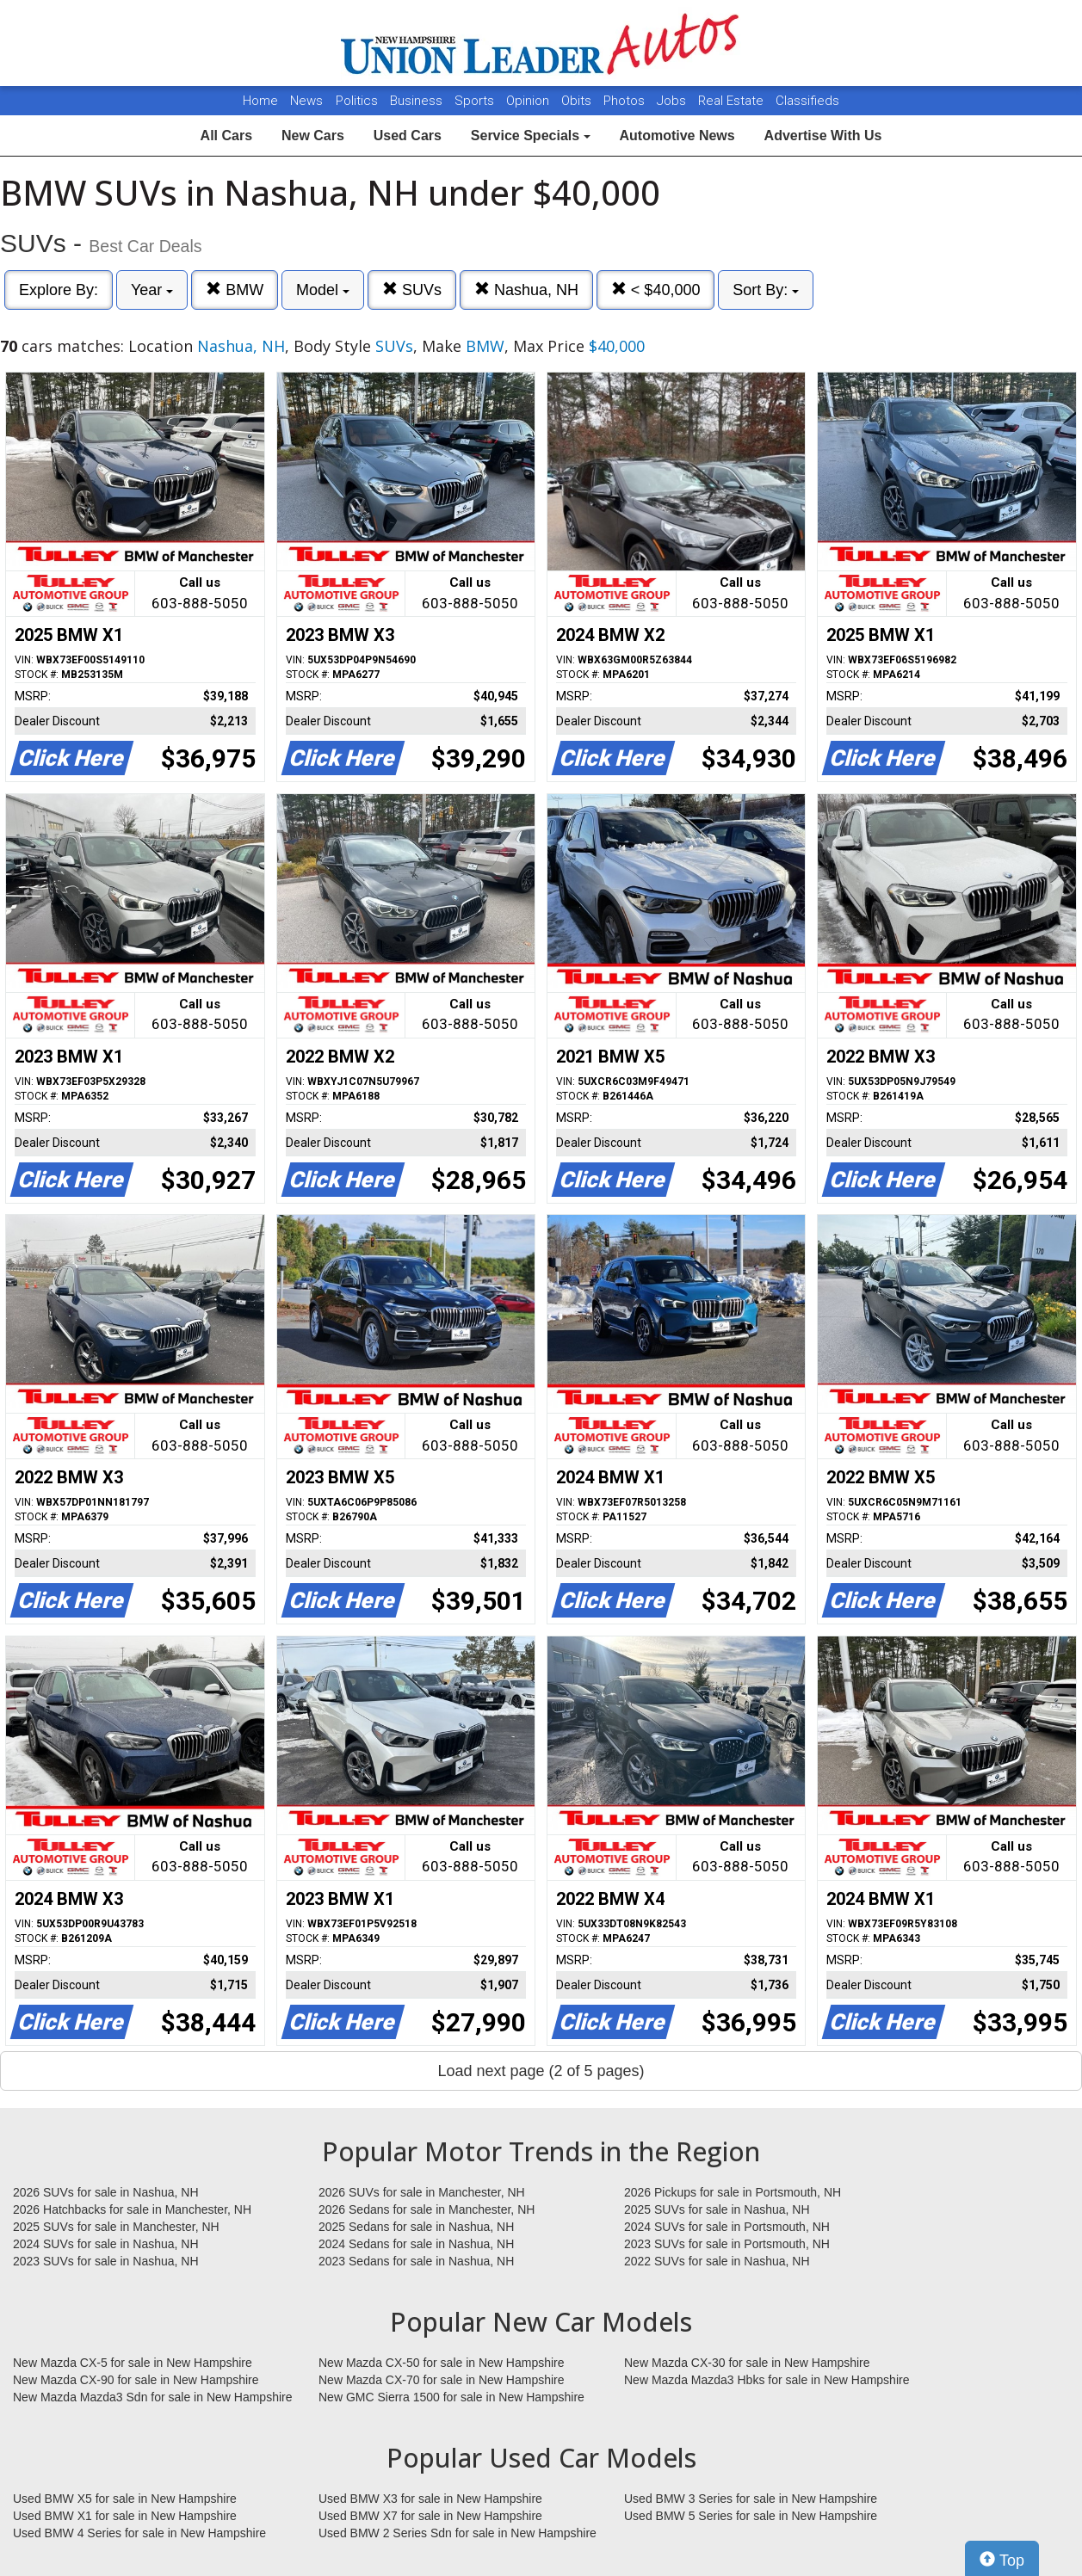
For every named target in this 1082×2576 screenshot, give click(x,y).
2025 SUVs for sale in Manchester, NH (116, 2227)
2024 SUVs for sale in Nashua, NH (106, 2244)
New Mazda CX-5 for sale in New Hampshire (132, 2363)
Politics (357, 100)
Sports (476, 100)
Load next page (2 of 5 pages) (540, 2071)
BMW (234, 289)
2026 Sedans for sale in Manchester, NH (426, 2209)
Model (322, 290)
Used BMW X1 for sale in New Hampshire (125, 2516)
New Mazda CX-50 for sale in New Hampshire (441, 2363)
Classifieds (807, 100)
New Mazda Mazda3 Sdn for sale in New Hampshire (152, 2397)
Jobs (673, 100)
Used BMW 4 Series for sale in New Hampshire (139, 2533)
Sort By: (766, 290)
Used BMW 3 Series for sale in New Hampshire (750, 2498)
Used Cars (408, 135)
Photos (625, 100)
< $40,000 (656, 289)
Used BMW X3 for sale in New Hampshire (430, 2498)
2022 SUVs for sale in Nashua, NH (717, 2261)
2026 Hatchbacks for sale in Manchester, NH (132, 2209)
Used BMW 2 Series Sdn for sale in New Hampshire (457, 2533)
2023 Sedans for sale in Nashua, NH (416, 2261)
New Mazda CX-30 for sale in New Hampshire (747, 2363)
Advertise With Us (823, 135)
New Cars (312, 135)
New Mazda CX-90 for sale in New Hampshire (136, 2380)
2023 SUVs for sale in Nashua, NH (106, 2261)
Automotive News (676, 135)
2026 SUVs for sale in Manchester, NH (421, 2192)
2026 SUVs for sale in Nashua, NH (106, 2192)
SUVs (412, 289)
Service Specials (530, 135)
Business (418, 100)
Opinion (529, 100)
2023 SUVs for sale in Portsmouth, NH (727, 2244)
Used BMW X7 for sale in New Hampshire (430, 2516)
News (306, 100)
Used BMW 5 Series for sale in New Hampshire (750, 2516)
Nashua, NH (526, 289)
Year (152, 290)
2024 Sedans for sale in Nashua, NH (416, 2244)
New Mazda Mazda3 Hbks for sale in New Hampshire (766, 2380)
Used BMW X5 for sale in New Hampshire (125, 2498)
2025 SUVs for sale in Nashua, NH (717, 2209)
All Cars (226, 135)
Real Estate (732, 100)
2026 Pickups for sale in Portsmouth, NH (732, 2192)
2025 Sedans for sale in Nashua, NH (416, 2227)
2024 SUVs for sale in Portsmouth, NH (727, 2227)
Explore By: (58, 290)
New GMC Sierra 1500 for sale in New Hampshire (451, 2397)
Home (260, 100)
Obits (578, 100)
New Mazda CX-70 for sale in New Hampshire (441, 2380)
